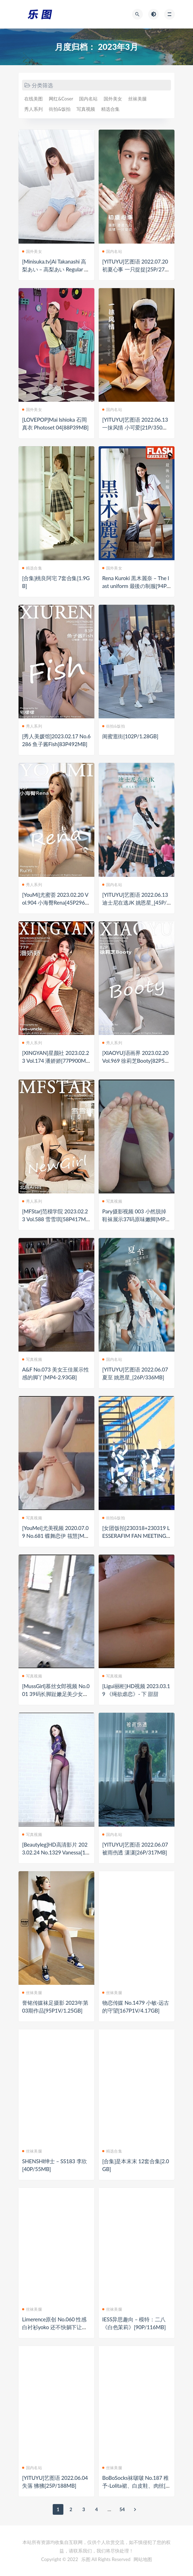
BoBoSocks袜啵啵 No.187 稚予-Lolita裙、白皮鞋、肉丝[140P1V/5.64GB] (135, 2485)
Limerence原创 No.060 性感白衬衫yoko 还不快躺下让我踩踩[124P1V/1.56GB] (54, 2327)
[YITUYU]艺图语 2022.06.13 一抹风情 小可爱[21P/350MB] (135, 427)
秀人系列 (33, 109)
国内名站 (88, 99)
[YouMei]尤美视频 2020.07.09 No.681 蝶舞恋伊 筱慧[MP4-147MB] (56, 1536)
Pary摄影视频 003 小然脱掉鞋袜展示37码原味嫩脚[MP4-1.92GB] (136, 1219)
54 (122, 2509)
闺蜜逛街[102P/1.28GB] (130, 736)
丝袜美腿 (137, 99)
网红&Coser (61, 99)
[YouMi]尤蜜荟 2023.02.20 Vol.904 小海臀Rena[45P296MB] (56, 902)
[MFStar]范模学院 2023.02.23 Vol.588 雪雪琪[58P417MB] (55, 1219)
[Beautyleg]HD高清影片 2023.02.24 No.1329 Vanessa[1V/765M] (55, 1852)
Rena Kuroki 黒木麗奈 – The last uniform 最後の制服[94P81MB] (135, 586)
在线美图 (33, 99)
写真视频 (86, 109)
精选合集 (110, 109)
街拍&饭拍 (60, 109)
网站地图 (143, 2559)
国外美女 (113, 99)
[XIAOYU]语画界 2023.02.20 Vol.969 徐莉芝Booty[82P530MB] (136, 1061)
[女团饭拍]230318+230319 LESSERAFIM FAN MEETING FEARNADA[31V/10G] (136, 1536)
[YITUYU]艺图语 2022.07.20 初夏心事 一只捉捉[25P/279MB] (135, 269)
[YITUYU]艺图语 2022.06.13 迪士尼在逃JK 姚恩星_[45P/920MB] (135, 902)
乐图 (85, 2559)
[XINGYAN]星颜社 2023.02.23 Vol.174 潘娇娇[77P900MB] (55, 1061)
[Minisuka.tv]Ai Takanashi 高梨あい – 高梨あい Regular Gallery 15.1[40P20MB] (56, 269)
